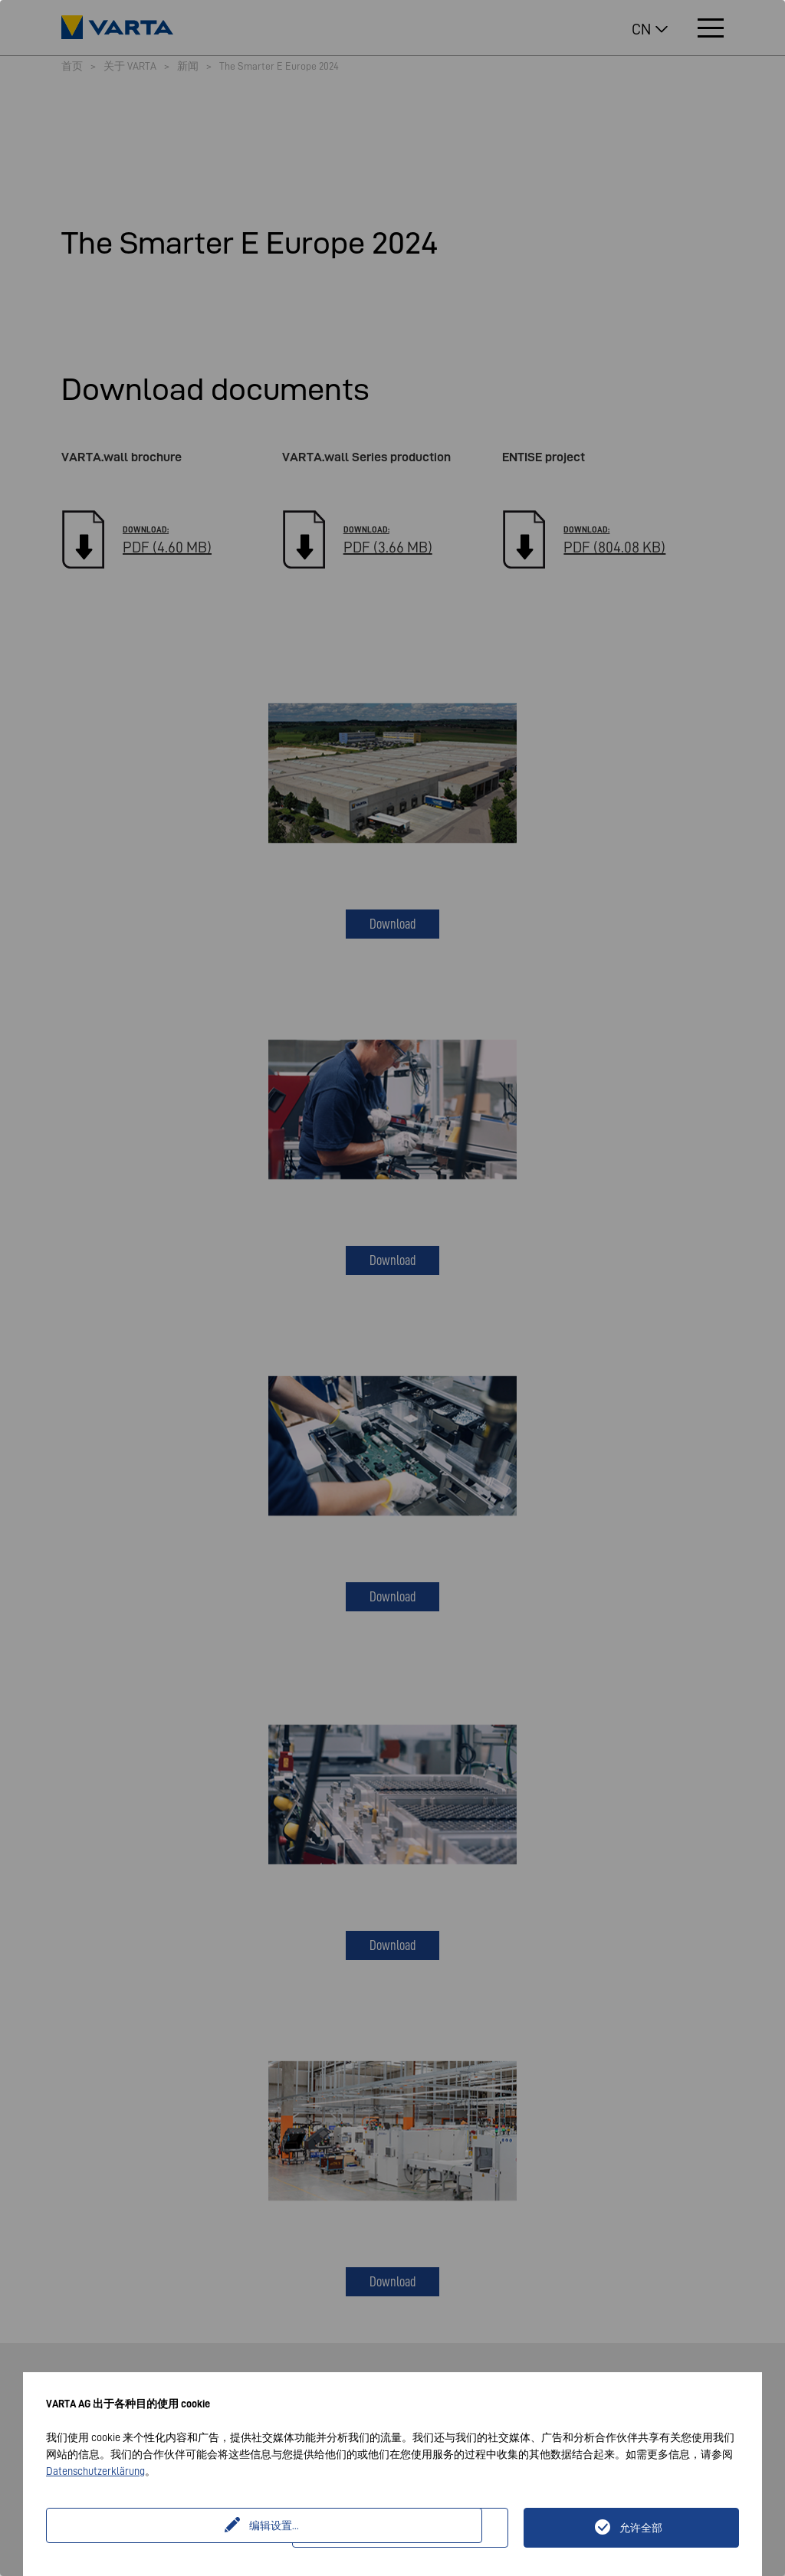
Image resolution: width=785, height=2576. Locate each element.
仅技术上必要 (409, 2528)
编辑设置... (171, 2528)
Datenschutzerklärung (95, 2471)
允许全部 (640, 2528)
